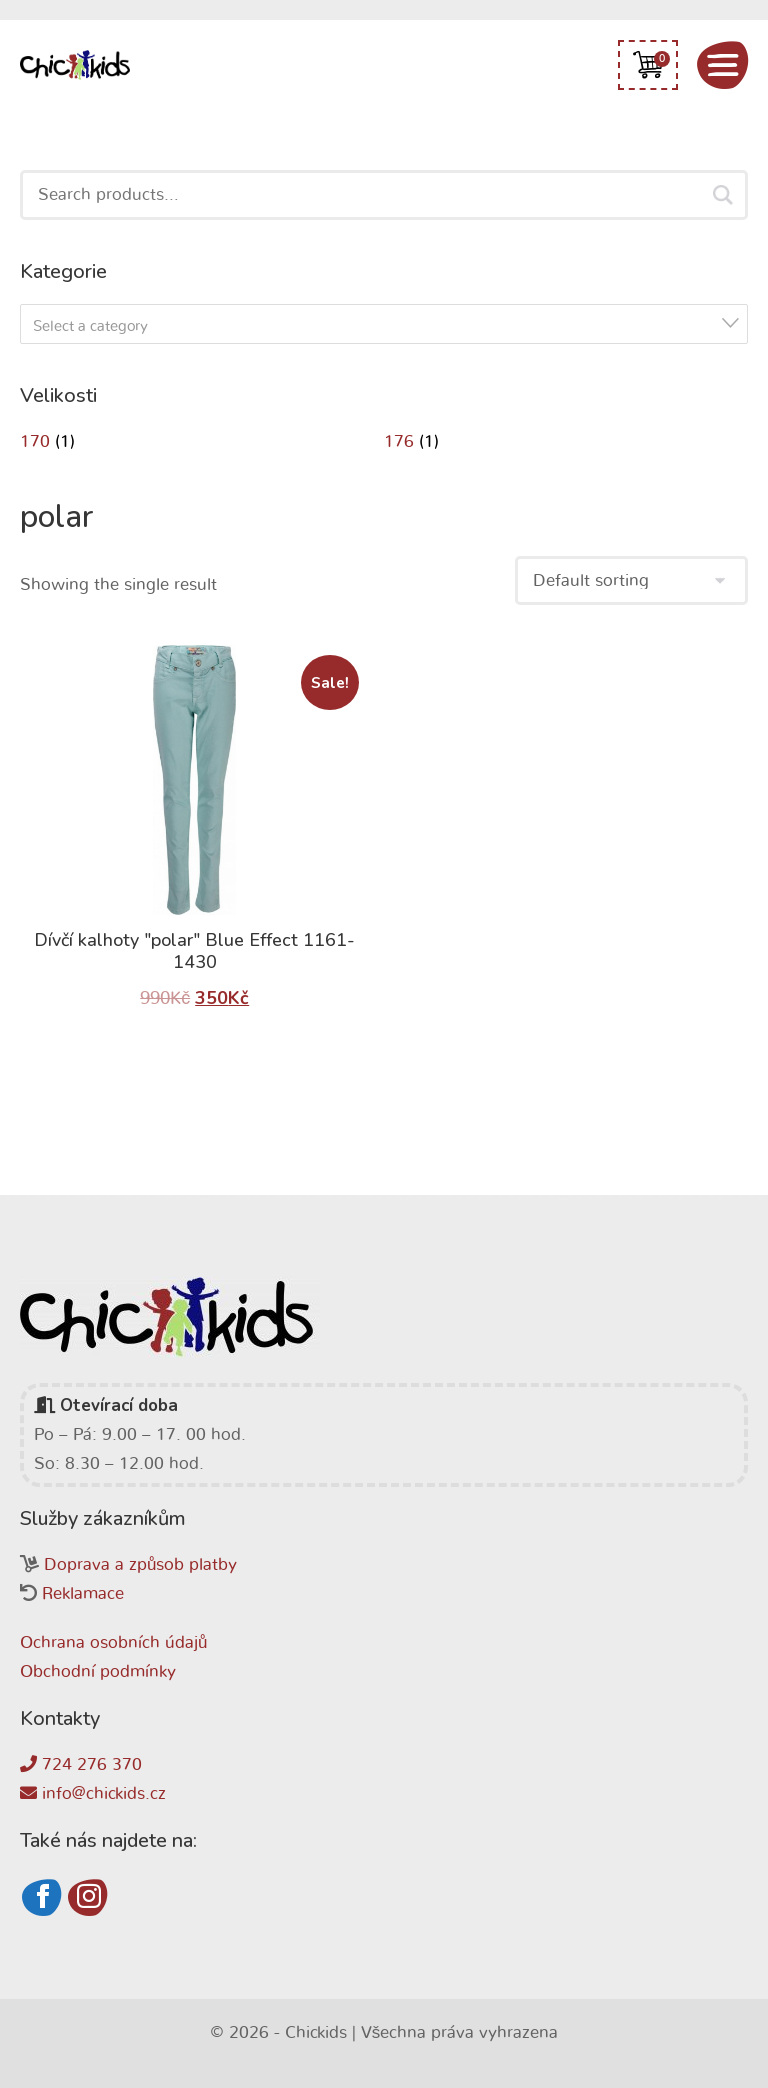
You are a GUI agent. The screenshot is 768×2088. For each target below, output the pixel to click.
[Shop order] (631, 580)
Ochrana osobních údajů (113, 1642)
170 (35, 441)
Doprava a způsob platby (140, 1564)
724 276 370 (81, 1764)
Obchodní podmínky (98, 1671)
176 (399, 441)
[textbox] (390, 327)
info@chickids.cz (93, 1793)
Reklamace (83, 1593)
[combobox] (384, 324)
